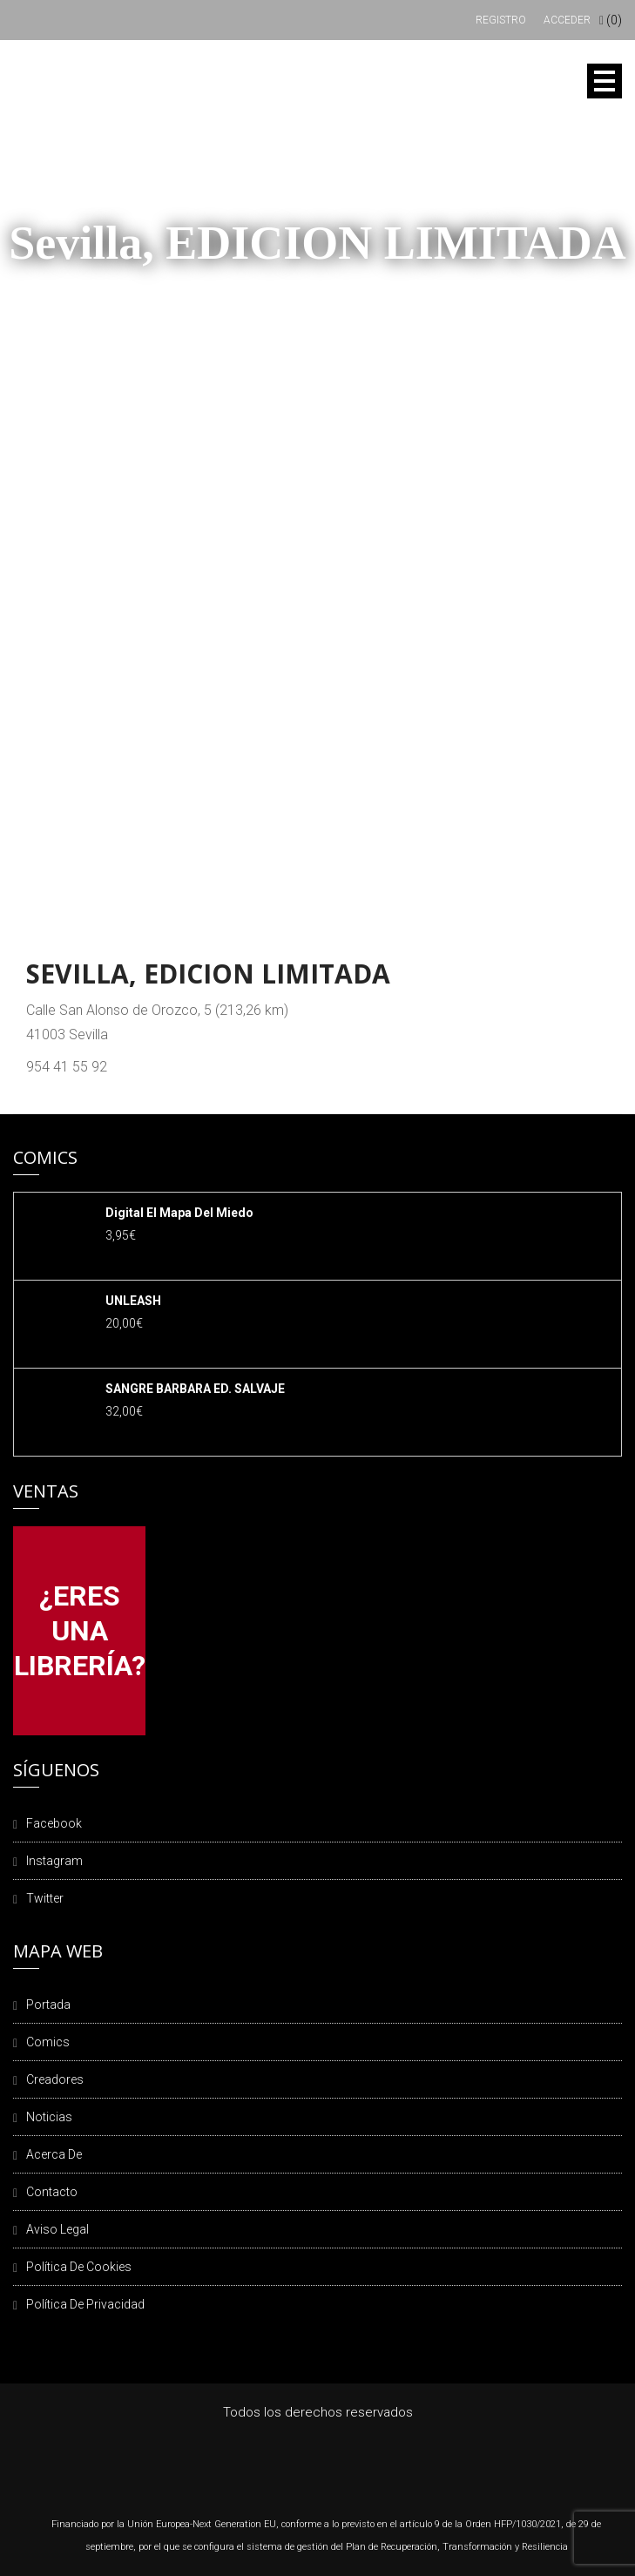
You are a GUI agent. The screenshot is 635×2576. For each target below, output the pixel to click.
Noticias (49, 2117)
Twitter (45, 1898)
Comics (48, 2042)
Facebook (54, 1823)
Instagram (54, 1861)
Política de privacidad (85, 2304)
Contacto (52, 2192)
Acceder (567, 20)
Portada (48, 2004)
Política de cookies (79, 2267)
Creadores (55, 2079)
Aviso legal (57, 2229)
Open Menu (604, 81)
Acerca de (54, 2154)
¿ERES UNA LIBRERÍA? (79, 1630)
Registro (501, 20)
